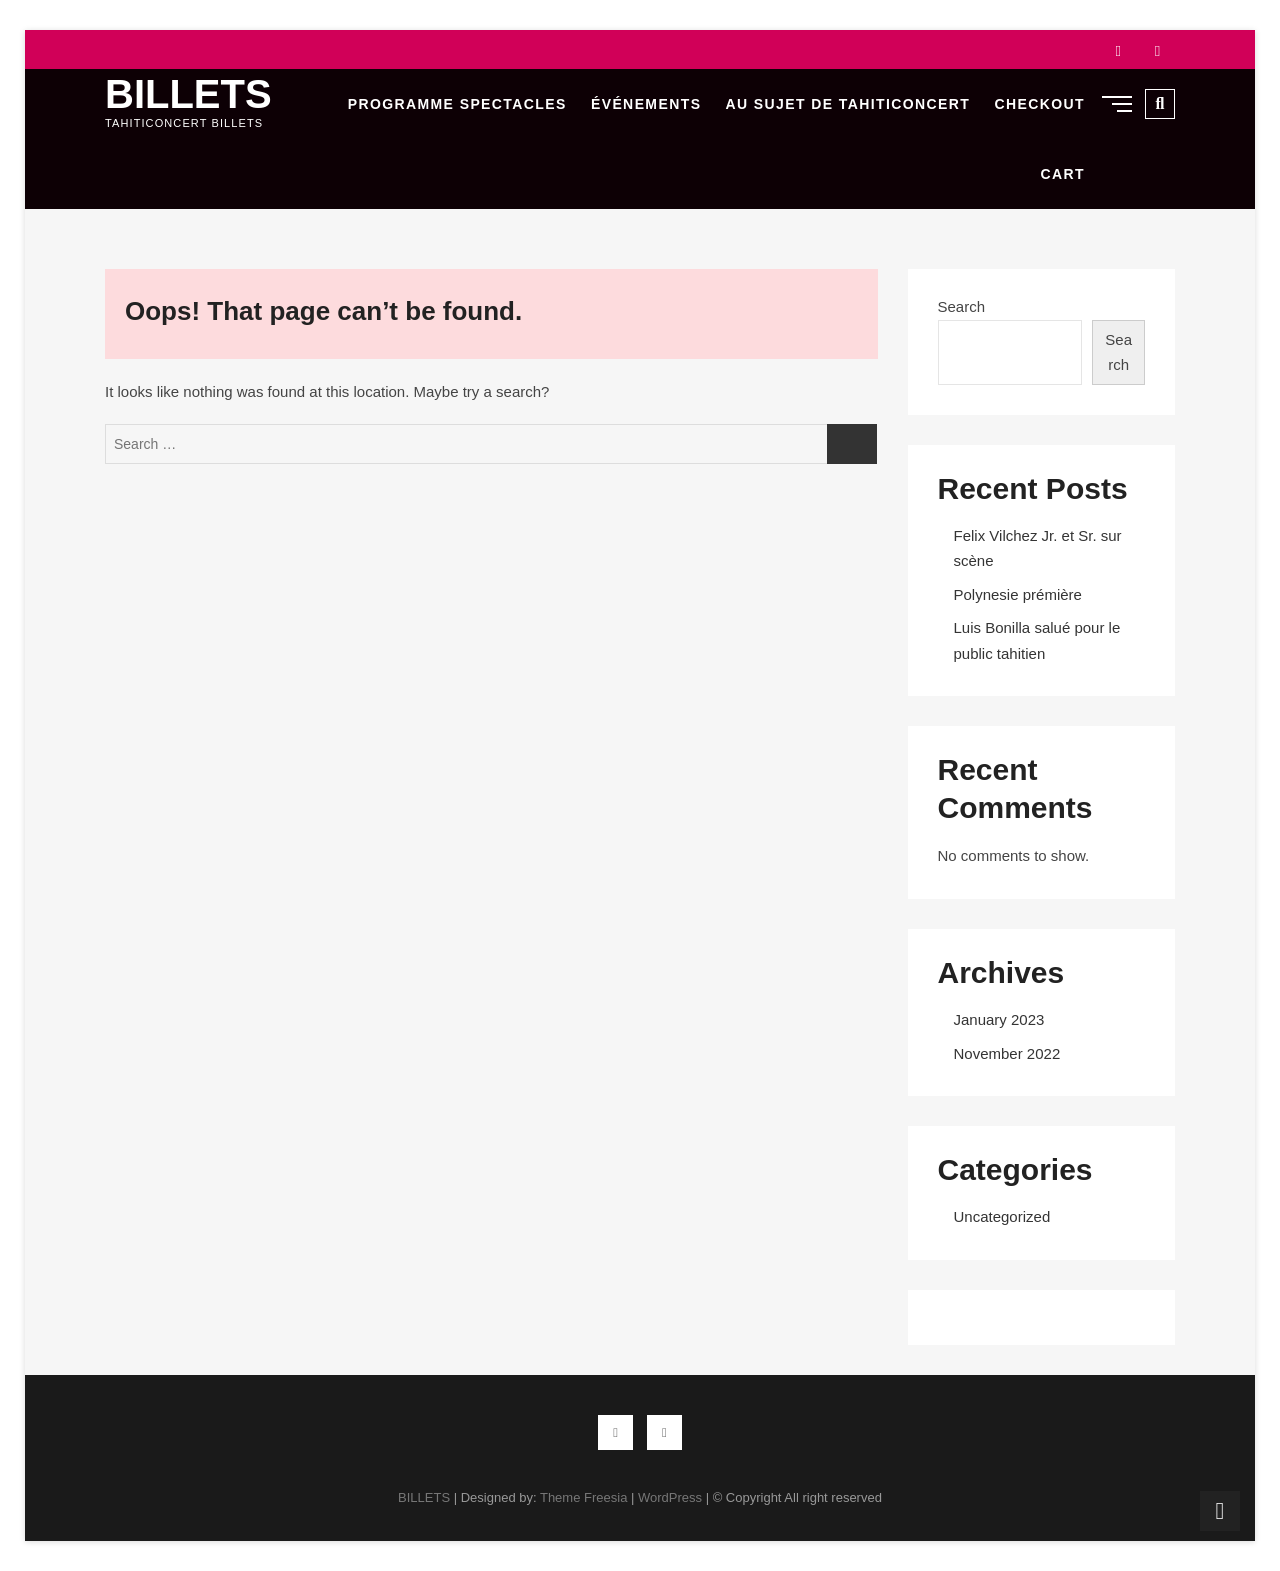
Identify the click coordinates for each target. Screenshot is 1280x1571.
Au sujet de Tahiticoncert (848, 104)
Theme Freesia (583, 1497)
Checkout (1039, 104)
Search (962, 306)
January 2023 (999, 1019)
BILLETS (188, 94)
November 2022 (1007, 1053)
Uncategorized (1002, 1216)
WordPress (670, 1497)
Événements (646, 104)
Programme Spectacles (457, 104)
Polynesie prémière (1018, 594)
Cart (1063, 174)
